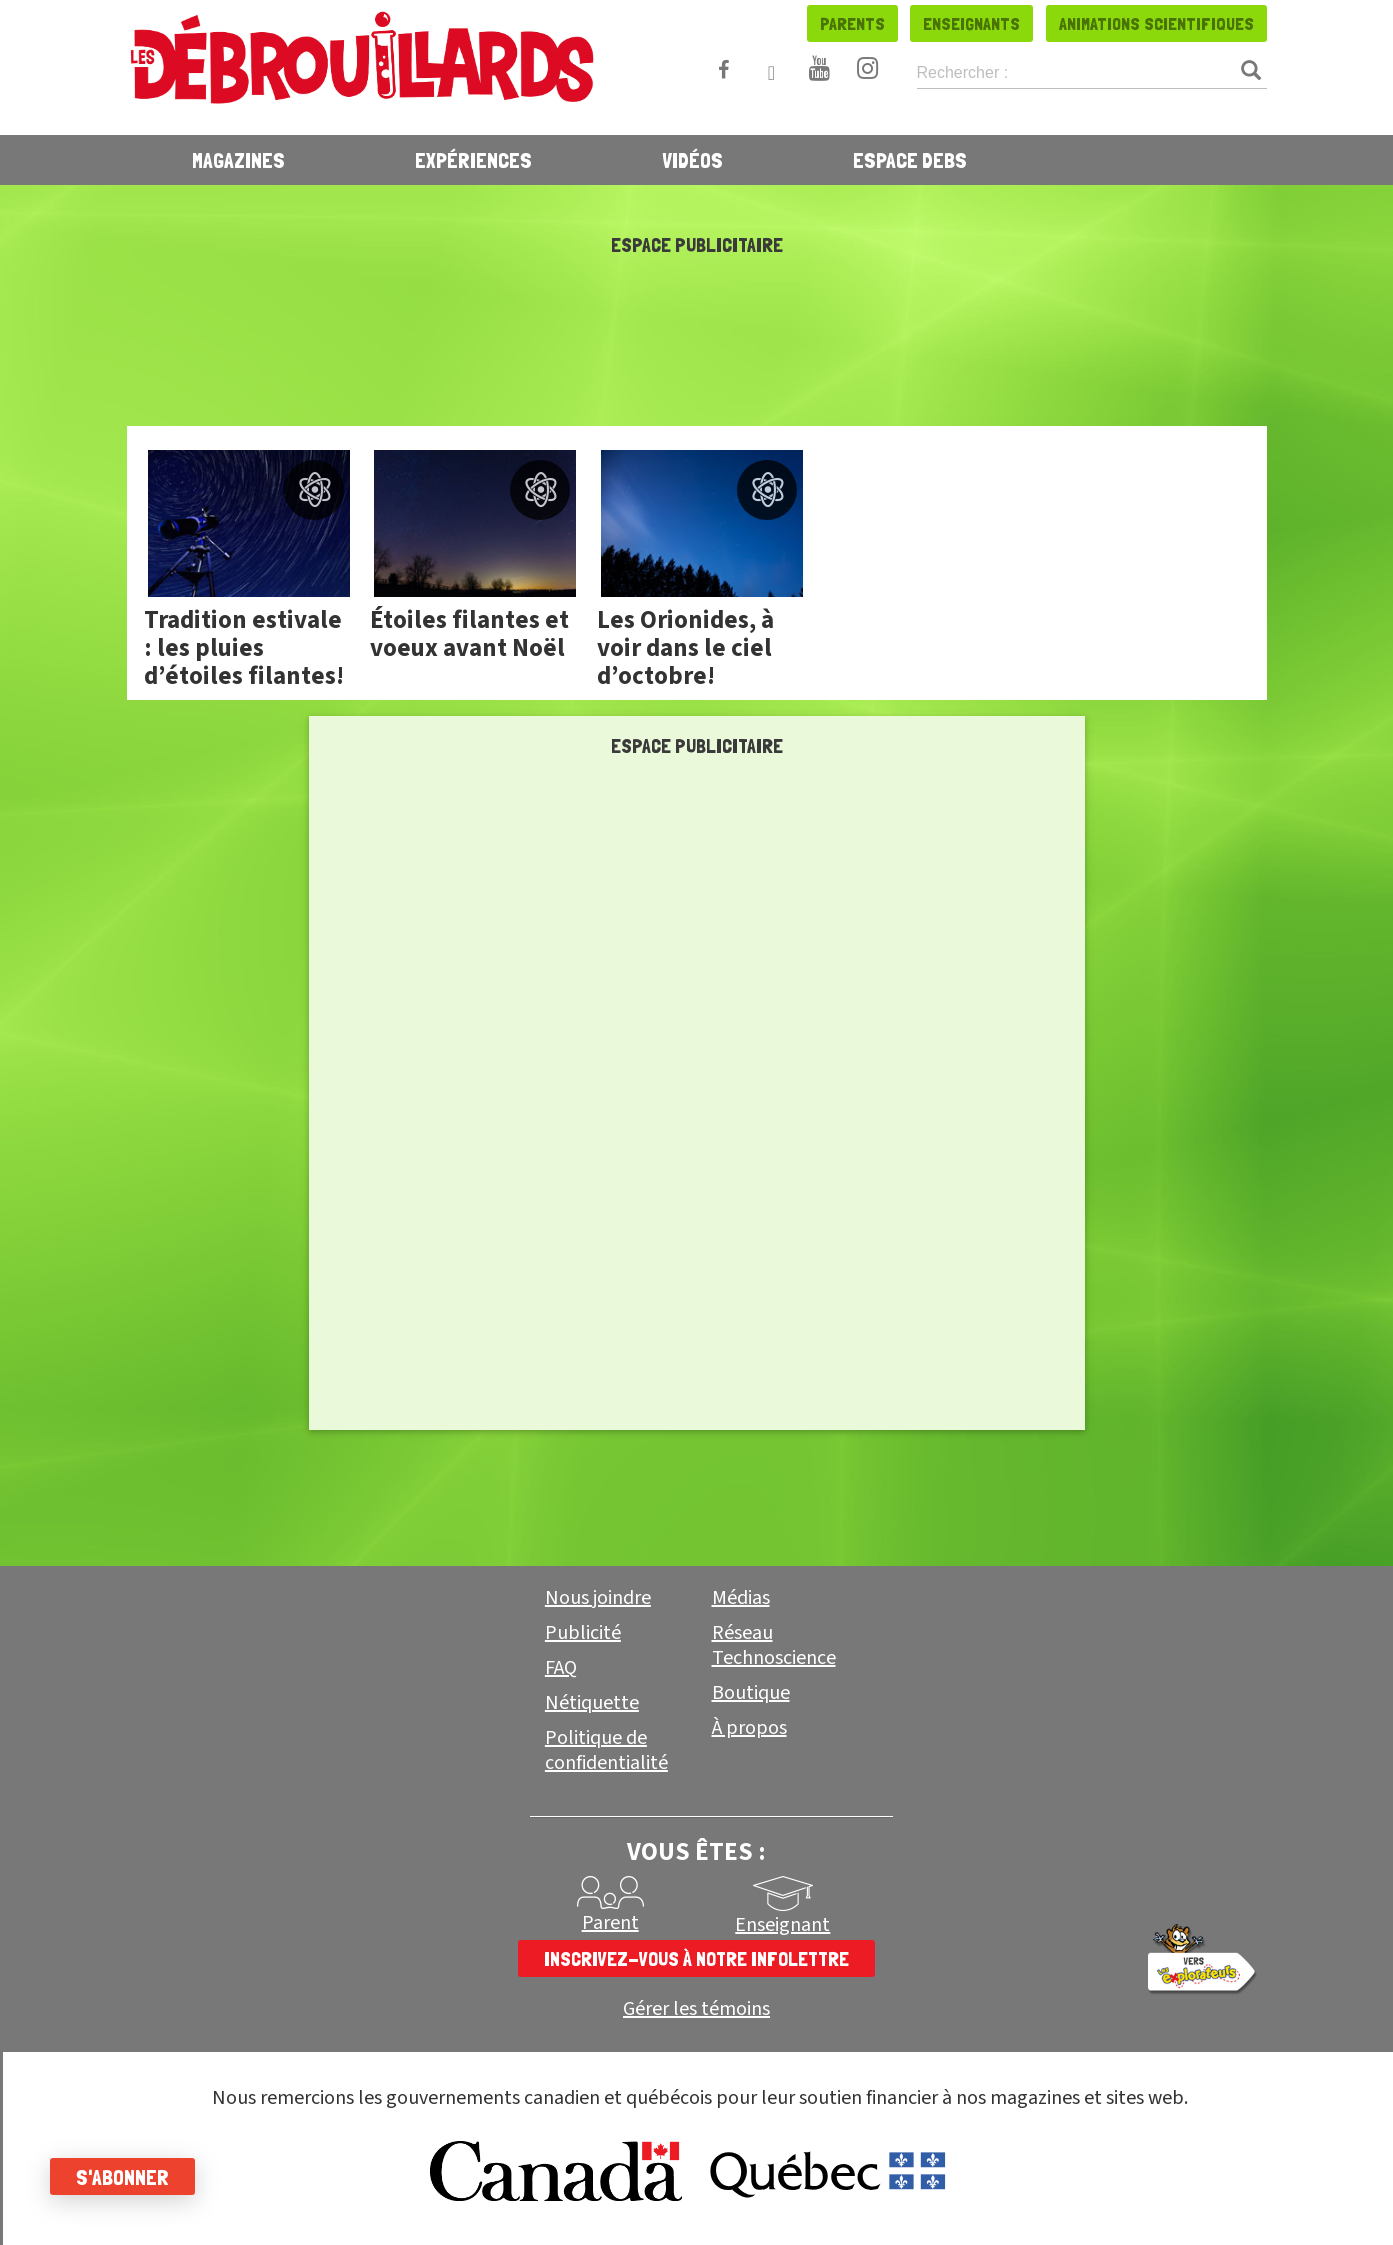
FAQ (561, 1668)
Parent (610, 1923)
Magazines (238, 160)
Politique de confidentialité (606, 1750)
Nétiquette (592, 1703)
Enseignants (971, 23)
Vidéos (692, 160)
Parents (852, 23)
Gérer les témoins (696, 2009)
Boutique (751, 1693)
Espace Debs (910, 160)
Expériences (473, 160)
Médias (741, 1598)
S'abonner (122, 2177)
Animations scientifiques (1156, 23)
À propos (749, 1728)
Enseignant (782, 1925)
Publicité (583, 1633)
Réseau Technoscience (774, 1645)
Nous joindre (598, 1598)
